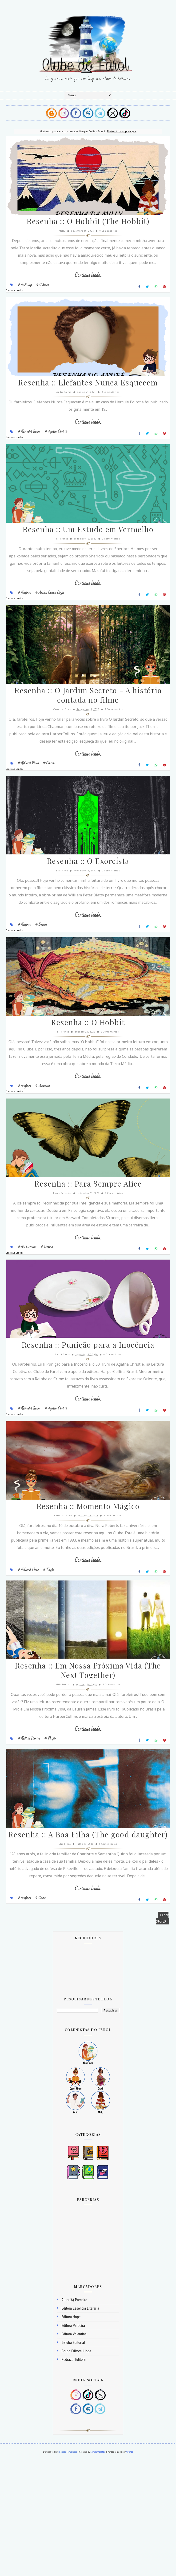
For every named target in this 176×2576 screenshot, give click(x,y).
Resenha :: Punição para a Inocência (88, 1434)
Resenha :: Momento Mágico (88, 1605)
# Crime (40, 2017)
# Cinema (49, 810)
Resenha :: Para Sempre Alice (88, 1262)
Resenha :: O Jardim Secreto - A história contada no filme (88, 743)
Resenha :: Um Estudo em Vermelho (88, 567)
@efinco (129, 2569)
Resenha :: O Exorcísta (88, 919)
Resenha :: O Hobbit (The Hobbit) (88, 239)
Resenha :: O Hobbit (88, 1091)
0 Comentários (108, 247)
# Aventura (42, 1153)
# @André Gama (29, 459)
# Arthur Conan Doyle (49, 630)
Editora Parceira (73, 2443)
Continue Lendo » (15, 307)
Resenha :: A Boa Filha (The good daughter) (88, 1954)
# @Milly (25, 301)
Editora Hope (70, 2434)
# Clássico (42, 301)
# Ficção (48, 1668)
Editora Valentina (74, 2451)
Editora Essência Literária (80, 2426)
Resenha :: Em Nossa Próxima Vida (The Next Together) (88, 1779)
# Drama (41, 982)
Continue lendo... (88, 292)
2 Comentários (114, 756)
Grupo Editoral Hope (76, 2468)
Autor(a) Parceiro (74, 2417)
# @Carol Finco (28, 810)
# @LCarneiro (27, 1325)
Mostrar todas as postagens (121, 138)
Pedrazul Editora (73, 2477)
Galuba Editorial (73, 2460)
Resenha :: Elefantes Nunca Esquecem (88, 410)
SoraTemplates (98, 2569)
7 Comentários (111, 1793)
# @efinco (24, 630)
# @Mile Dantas (29, 1847)
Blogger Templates (67, 2569)
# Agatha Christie (56, 459)
